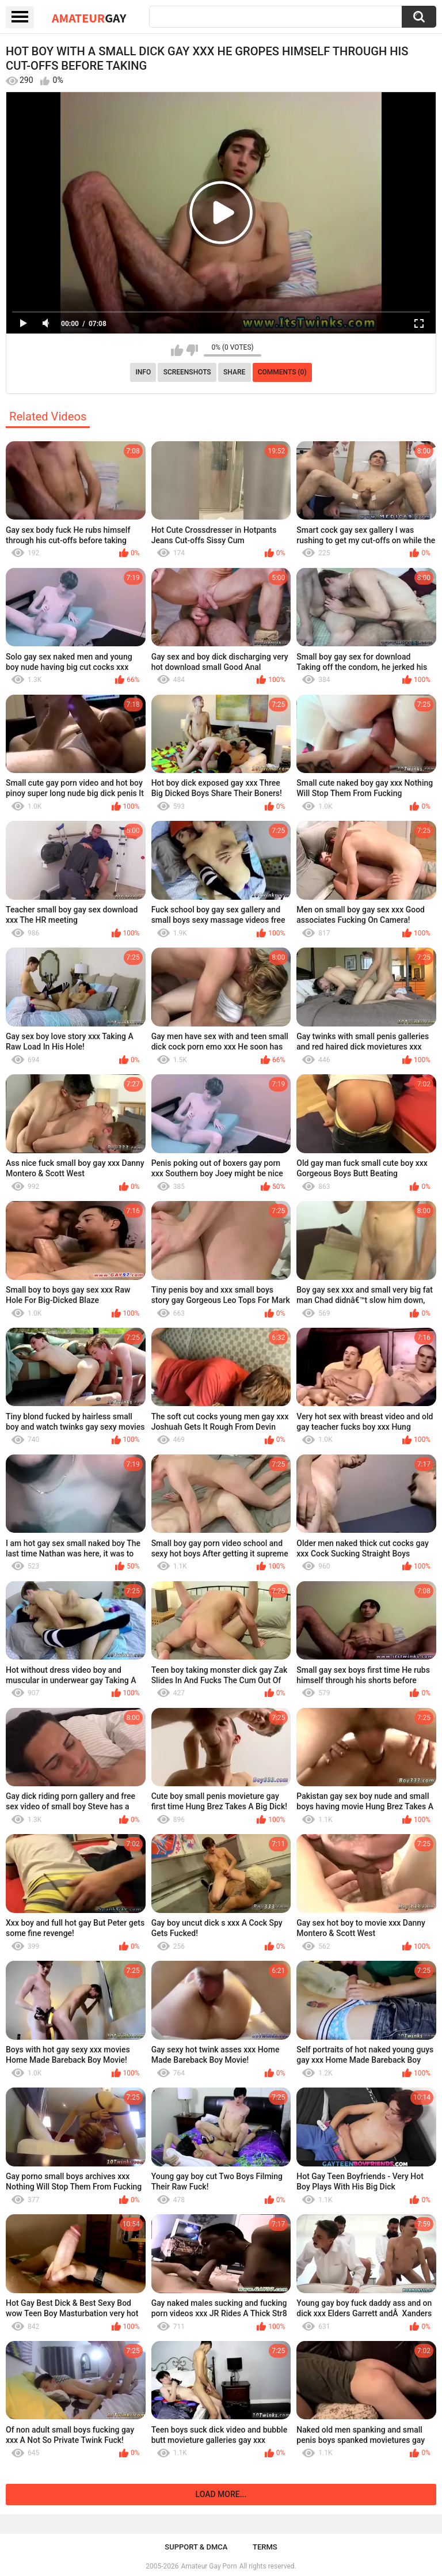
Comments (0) (282, 372)
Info (143, 372)
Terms (265, 2547)
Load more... (221, 2494)
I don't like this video (192, 350)
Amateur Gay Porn (209, 2566)
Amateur (89, 18)
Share (234, 372)
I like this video (177, 350)
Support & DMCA (196, 2547)
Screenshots (187, 372)
